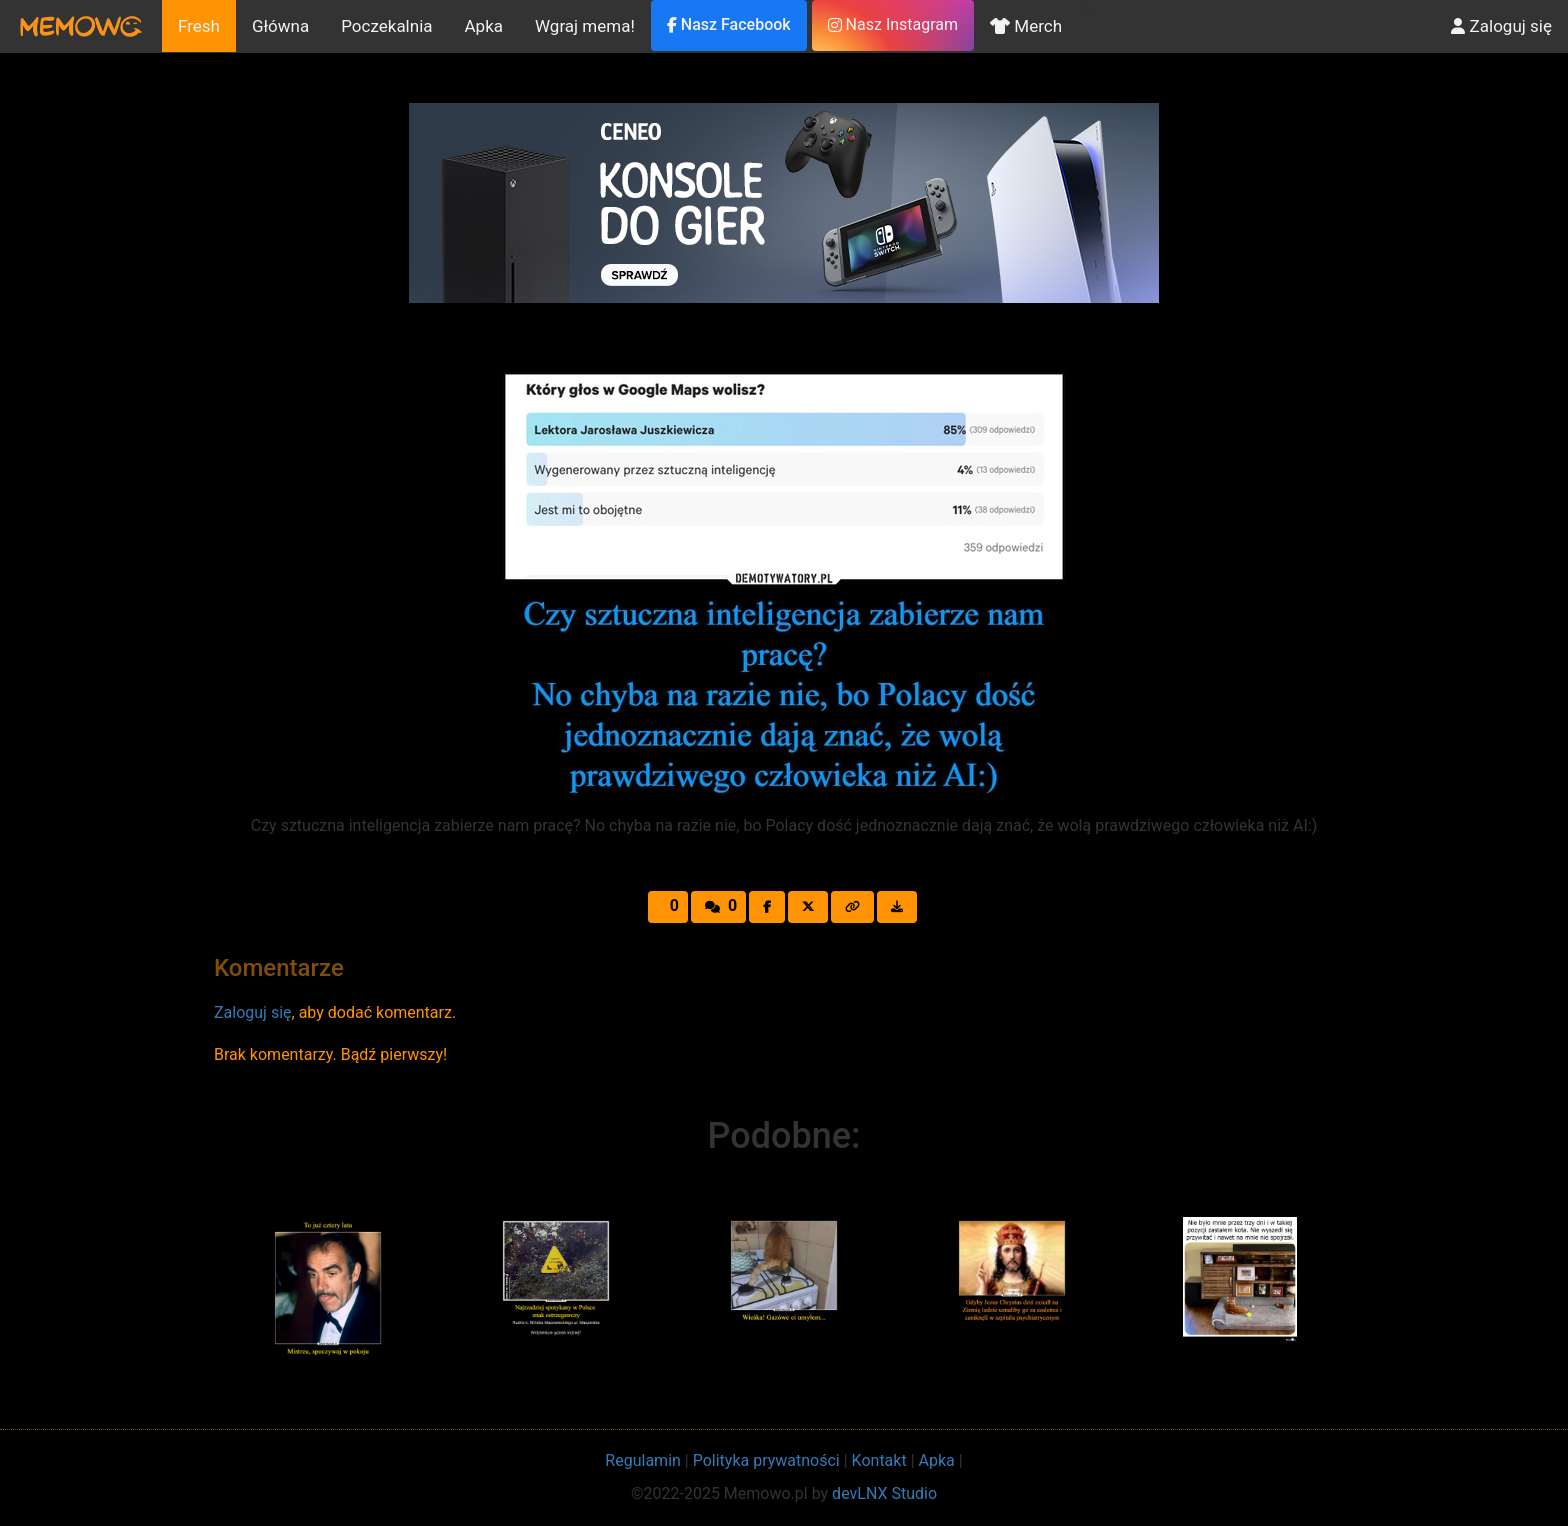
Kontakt (879, 1460)
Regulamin (643, 1460)
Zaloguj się (1501, 26)
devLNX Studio (884, 1493)
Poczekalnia (386, 26)
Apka (484, 26)
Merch (1026, 26)
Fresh (199, 26)
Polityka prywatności (766, 1460)
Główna (280, 26)
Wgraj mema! (585, 26)
